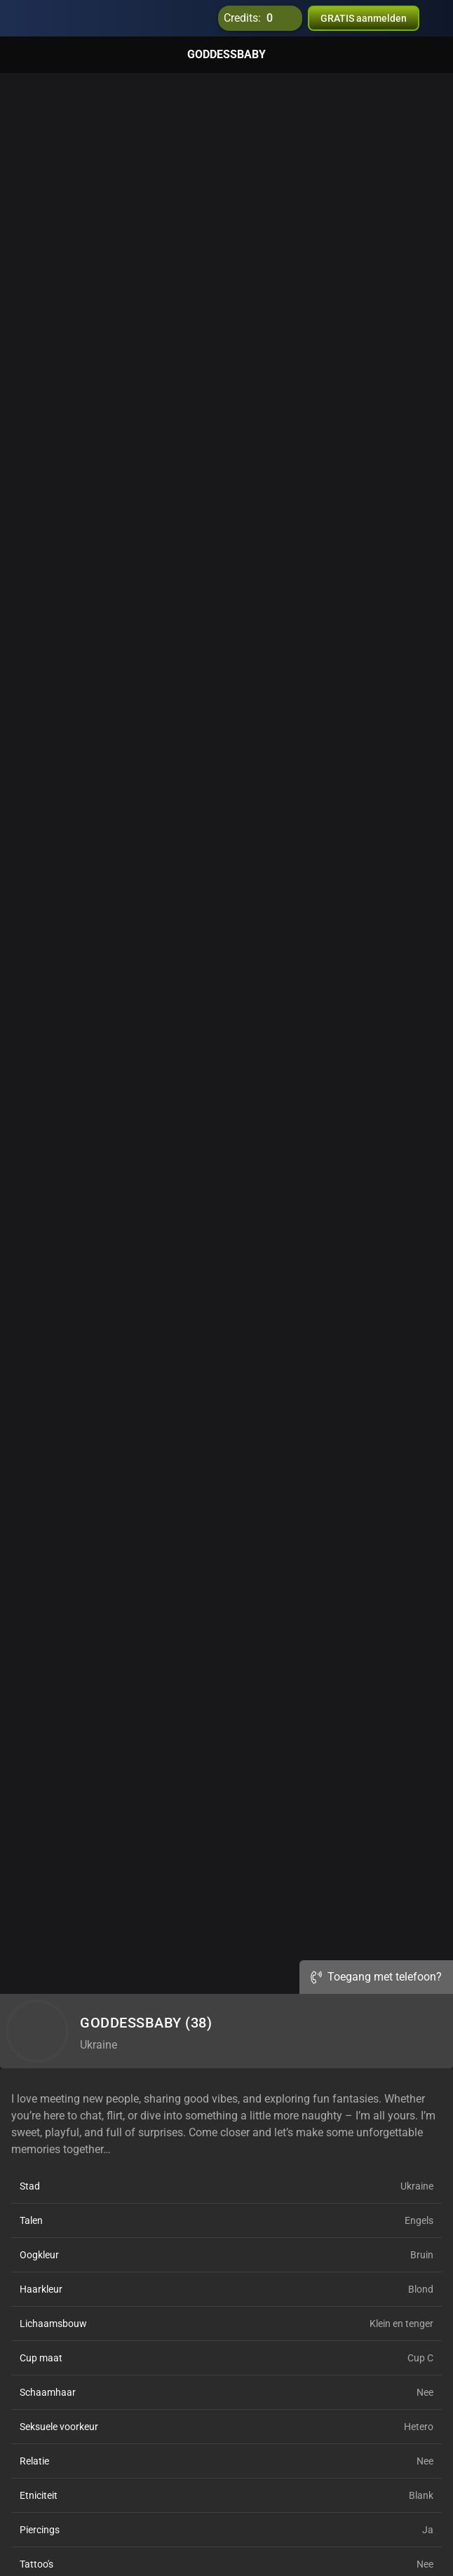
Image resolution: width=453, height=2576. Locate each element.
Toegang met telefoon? (376, 1976)
